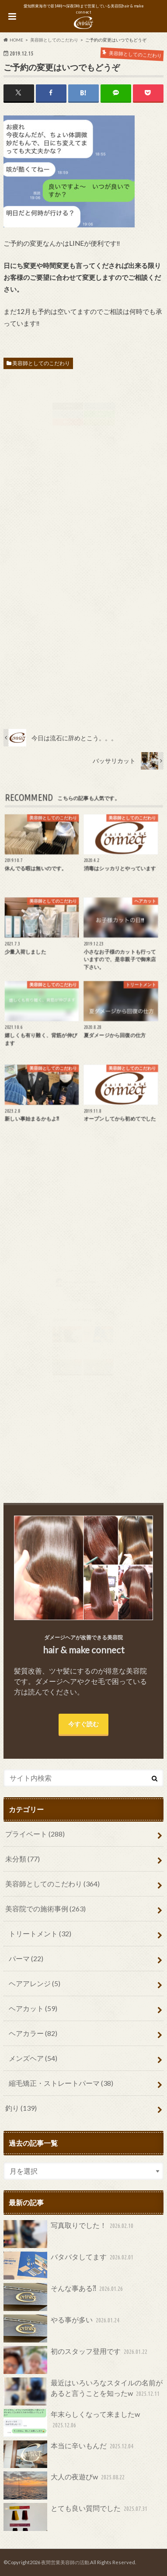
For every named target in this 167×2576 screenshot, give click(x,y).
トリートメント (40, 1933)
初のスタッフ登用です (76, 2360)
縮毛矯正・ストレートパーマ (61, 2083)
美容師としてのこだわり (41, 363)
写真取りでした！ (69, 2234)
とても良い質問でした (76, 2517)
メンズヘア (33, 2058)
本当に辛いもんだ (69, 2454)
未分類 (22, 1858)
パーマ (26, 1958)
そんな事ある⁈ (64, 2297)
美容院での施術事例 (45, 1908)
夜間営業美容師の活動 (65, 2562)
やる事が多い (62, 2328)
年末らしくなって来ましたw (71, 2423)
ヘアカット (33, 2008)
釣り (21, 2108)
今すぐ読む (83, 1724)
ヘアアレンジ (34, 1983)
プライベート (35, 1834)
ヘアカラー (33, 2033)
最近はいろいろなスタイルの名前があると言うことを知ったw (83, 2391)
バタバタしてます (69, 2266)
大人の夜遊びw (65, 2485)
